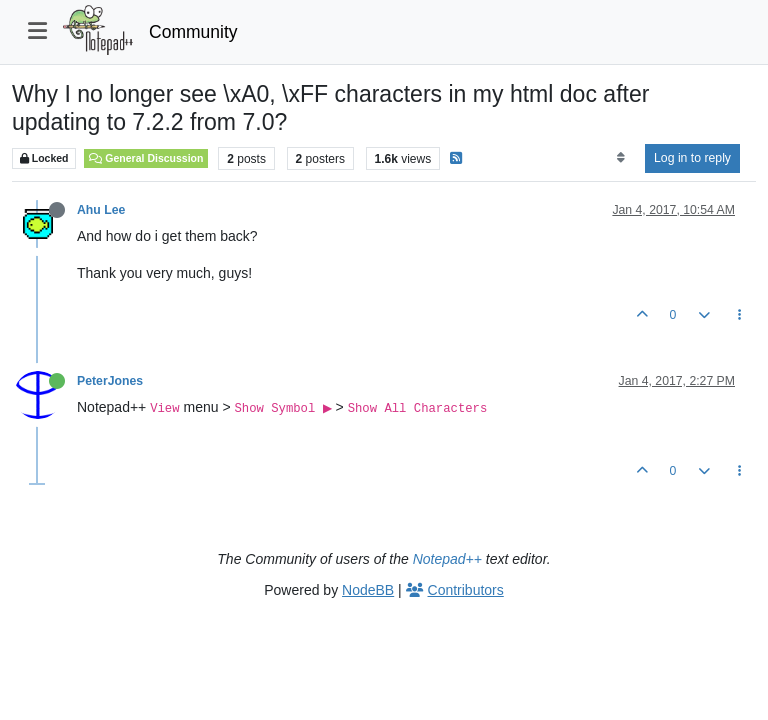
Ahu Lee (101, 210)
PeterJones (110, 381)
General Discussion (146, 158)
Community (193, 32)
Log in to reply (692, 158)
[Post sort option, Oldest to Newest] (620, 158)
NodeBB (368, 590)
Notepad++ (447, 559)
